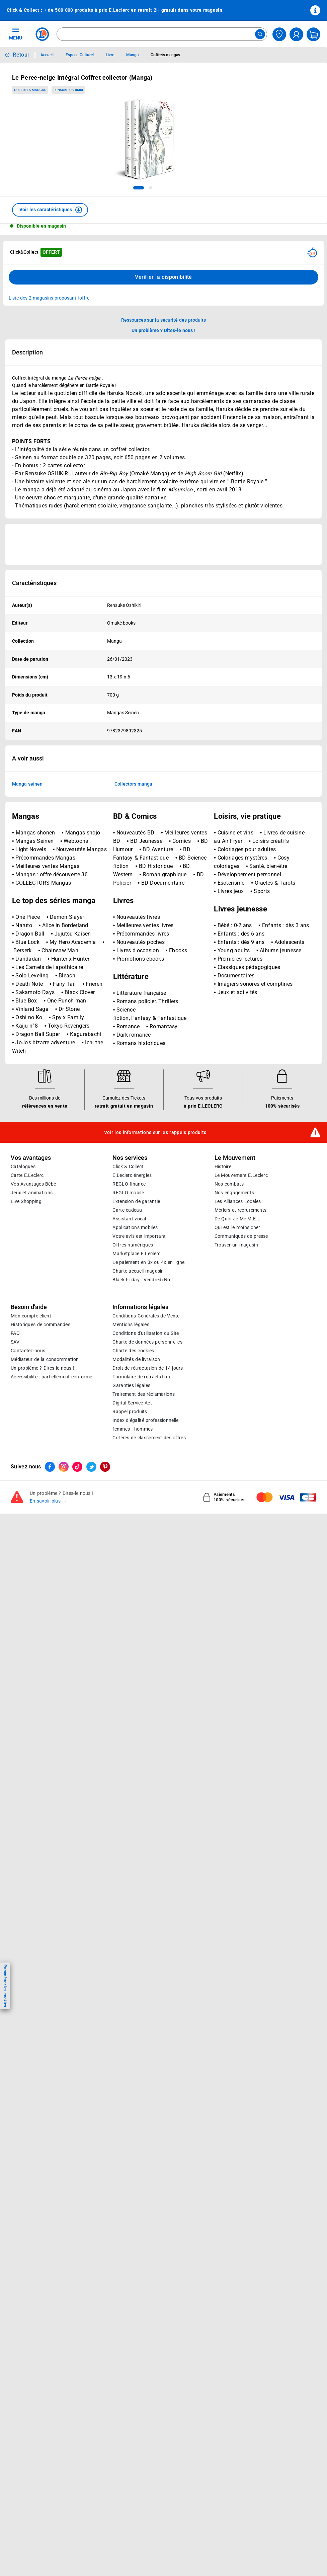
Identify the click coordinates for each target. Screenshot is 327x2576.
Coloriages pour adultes (247, 1014)
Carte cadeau (127, 1374)
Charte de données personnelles (147, 1506)
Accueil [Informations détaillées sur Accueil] (47, 55)
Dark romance (133, 1199)
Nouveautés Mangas (81, 1014)
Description (27, 352)
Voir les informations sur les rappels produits (155, 1296)
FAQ (15, 1497)
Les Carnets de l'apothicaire (49, 1131)
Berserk (23, 1115)
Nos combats (229, 1348)
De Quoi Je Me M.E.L (237, 1383)
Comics (181, 1005)
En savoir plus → (48, 1665)
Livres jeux (231, 1055)
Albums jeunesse (281, 1115)
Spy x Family (68, 1182)
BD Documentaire (162, 1047)
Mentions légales (130, 1489)
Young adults (234, 1115)
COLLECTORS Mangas (43, 1047)
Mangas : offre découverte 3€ (51, 1039)
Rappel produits (129, 1576)
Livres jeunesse (240, 1073)
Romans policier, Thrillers (147, 1166)
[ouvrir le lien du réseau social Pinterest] (105, 1631)
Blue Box (26, 1165)
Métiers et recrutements (241, 1374)
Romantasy (164, 1191)
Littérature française (141, 1157)
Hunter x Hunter (70, 1123)
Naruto (24, 1090)
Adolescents (289, 1106)
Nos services (129, 1322)
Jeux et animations (32, 1357)
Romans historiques (140, 1207)
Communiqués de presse (241, 1400)
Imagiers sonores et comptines (255, 1148)
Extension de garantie (136, 1365)
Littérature (131, 1141)
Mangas (25, 980)
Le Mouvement (235, 1322)
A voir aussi (28, 758)
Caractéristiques (34, 583)
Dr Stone (69, 1173)
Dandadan (29, 1123)
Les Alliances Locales (238, 1365)
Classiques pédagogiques (249, 1131)
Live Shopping (26, 1365)
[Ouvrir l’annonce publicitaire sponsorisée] (163, 544)
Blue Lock (28, 1106)
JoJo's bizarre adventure (46, 1207)
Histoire (223, 1331)
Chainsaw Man (60, 1115)
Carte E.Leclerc (27, 1339)
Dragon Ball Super (38, 1198)
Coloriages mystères (242, 1022)
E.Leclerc (136, 1418)
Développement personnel (249, 1039)
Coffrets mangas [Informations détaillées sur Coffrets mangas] (165, 55)
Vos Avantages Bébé (33, 1348)
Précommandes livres (142, 1098)
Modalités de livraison (136, 1523)
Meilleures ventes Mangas (47, 1030)
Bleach (67, 1140)
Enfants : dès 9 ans (242, 1106)
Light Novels (31, 1014)
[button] (50, 210)
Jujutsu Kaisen (73, 1098)
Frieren (94, 1148)
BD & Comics (135, 980)
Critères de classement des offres (149, 1602)
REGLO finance (129, 1348)
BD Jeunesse (146, 1005)
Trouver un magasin (236, 1409)
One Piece (28, 1081)
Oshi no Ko (29, 1182)
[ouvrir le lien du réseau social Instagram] (64, 1631)
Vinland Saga (32, 1173)
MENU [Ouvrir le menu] (15, 33)
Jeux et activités (237, 1156)
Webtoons (76, 1005)
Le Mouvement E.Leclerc (241, 1339)
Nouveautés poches (140, 1106)
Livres (123, 1065)
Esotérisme (231, 1047)
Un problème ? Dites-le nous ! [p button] (164, 330)
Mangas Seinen (35, 1005)
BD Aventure (158, 1014)
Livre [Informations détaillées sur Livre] (110, 55)
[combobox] (162, 34)
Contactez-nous (28, 1515)
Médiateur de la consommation (45, 1523)
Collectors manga (133, 784)
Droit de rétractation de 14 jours (147, 1532)
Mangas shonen (36, 997)
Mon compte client (31, 1480)
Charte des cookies (133, 1515)
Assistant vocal (129, 1383)
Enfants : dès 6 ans (241, 1098)
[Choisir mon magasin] (279, 34)
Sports (262, 1055)
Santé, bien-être (268, 1030)
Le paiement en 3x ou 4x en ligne (148, 1426)
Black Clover (80, 1156)
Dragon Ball (30, 1098)
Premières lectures (240, 1123)
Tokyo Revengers (69, 1190)
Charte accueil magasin (138, 1435)
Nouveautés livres (138, 1081)
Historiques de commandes (40, 1489)
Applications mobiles (135, 1391)
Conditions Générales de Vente (146, 1480)
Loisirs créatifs (270, 1005)
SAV (15, 1506)
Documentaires (236, 1140)
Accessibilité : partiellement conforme (51, 1541)
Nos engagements (234, 1357)
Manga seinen (27, 784)
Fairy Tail (65, 1148)
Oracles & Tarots (275, 1047)
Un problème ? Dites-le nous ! (42, 1532)
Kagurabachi (85, 1198)
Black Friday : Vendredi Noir (142, 1444)
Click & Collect (127, 1331)
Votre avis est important (139, 1400)
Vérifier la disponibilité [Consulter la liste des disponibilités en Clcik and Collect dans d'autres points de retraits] (163, 277)
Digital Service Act (132, 1567)
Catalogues (23, 1331)
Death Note (30, 1148)
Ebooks (178, 1115)
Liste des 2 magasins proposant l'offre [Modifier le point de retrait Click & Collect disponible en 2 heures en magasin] (49, 298)
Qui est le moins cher (237, 1391)
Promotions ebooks (140, 1123)
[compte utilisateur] (296, 34)
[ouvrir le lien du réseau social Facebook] (50, 1631)
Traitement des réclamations (143, 1558)
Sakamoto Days (35, 1156)
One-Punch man (66, 1165)
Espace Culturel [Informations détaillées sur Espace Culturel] (79, 55)
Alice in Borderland (65, 1090)
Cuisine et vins (235, 997)
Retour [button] (21, 55)
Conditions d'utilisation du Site (145, 1497)
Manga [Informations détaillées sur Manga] (132, 55)
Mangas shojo (82, 997)
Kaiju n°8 (27, 1190)
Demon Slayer (67, 1081)
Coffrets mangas (30, 90)
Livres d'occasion (138, 1115)
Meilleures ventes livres (144, 1090)
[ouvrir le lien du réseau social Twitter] (91, 1631)
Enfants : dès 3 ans (285, 1090)
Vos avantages (31, 1322)
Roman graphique (165, 1039)
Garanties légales (131, 1549)
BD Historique (156, 1030)
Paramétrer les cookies (5, 1985)
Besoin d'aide (29, 1471)
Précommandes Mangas (45, 1022)
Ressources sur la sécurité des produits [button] (163, 320)
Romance (128, 1191)
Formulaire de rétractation (141, 1541)
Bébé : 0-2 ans (236, 1090)
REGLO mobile (128, 1357)
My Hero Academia (74, 1106)
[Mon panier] (313, 34)
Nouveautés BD (135, 997)
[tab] (138, 187)
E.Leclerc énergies (132, 1339)
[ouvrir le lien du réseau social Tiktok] (77, 1631)
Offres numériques (132, 1409)
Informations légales (140, 1471)
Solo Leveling (32, 1140)
